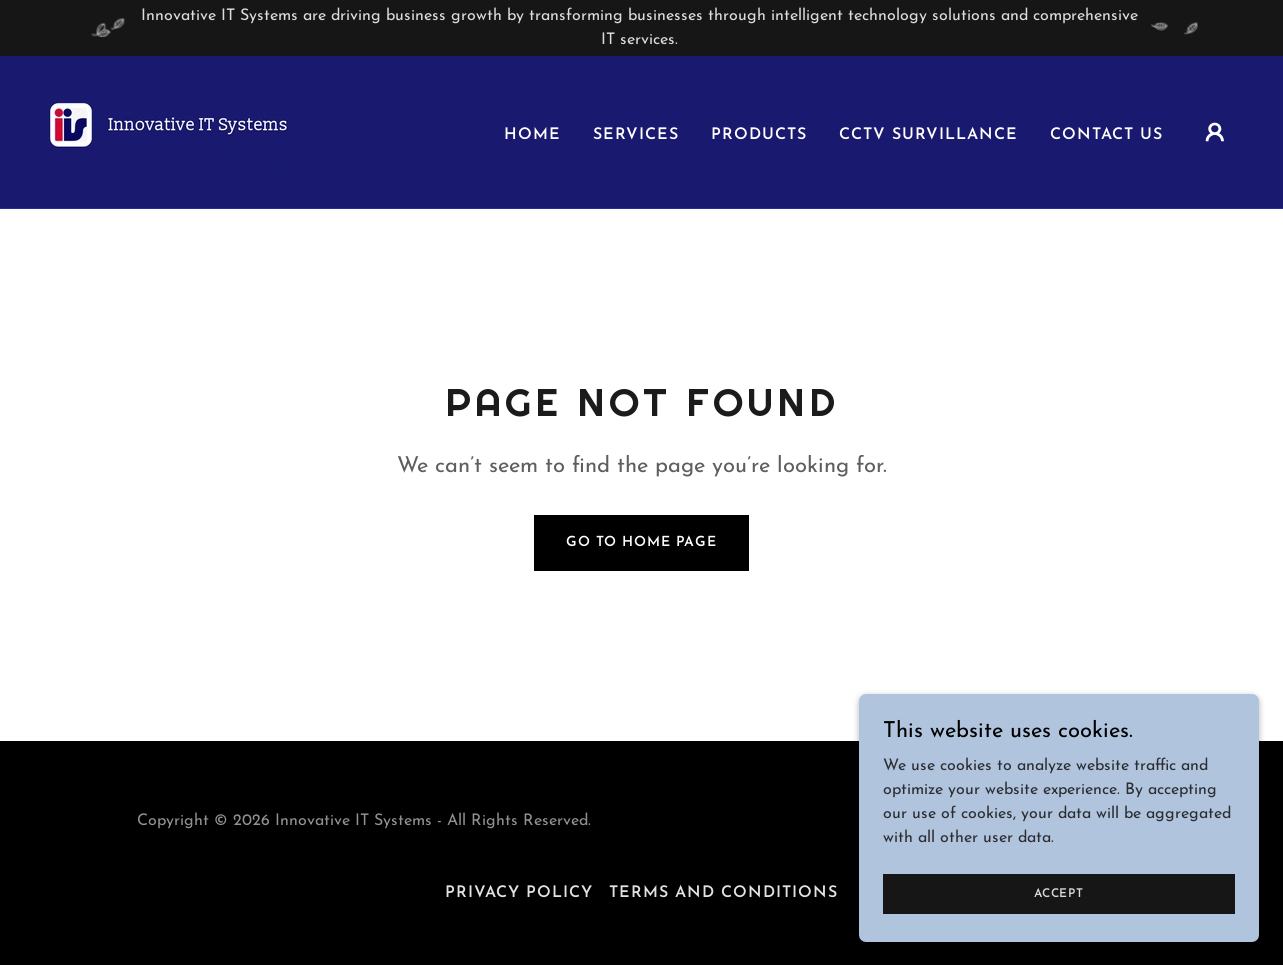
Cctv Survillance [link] (928, 135)
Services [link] (636, 135)
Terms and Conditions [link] (723, 893)
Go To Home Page (641, 542)
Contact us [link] (1106, 135)
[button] (1215, 132)
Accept (1059, 907)
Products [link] (759, 135)
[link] (184, 131)
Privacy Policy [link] (519, 893)
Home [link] (532, 135)
